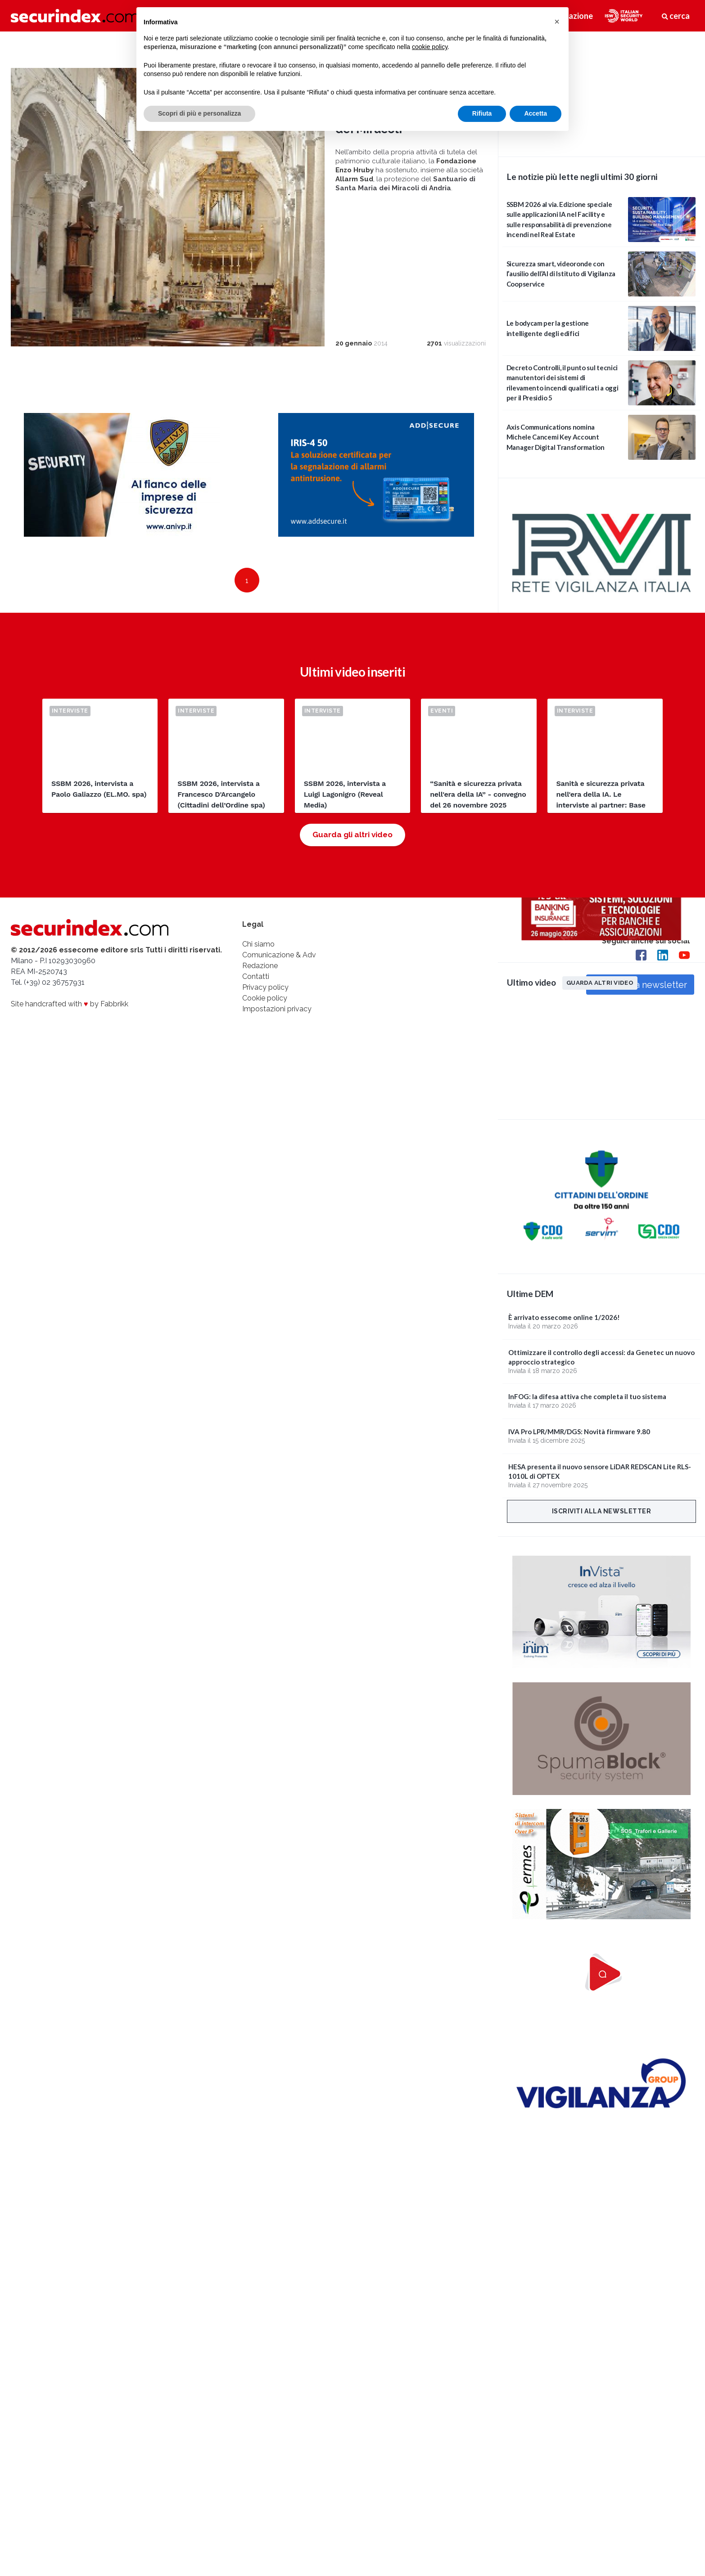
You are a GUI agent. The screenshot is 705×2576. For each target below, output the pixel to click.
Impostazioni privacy (277, 1009)
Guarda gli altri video (352, 834)
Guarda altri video (599, 982)
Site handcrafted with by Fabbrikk (69, 1004)
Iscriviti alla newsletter (601, 1511)
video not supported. (601, 92)
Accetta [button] (535, 113)
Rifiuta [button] (482, 113)
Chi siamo (258, 944)
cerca (676, 16)
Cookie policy (264, 998)
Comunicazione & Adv (279, 955)
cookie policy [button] (429, 46)
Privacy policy (265, 987)
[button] (557, 21)
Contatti (255, 976)
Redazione (260, 965)
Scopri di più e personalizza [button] (199, 113)
